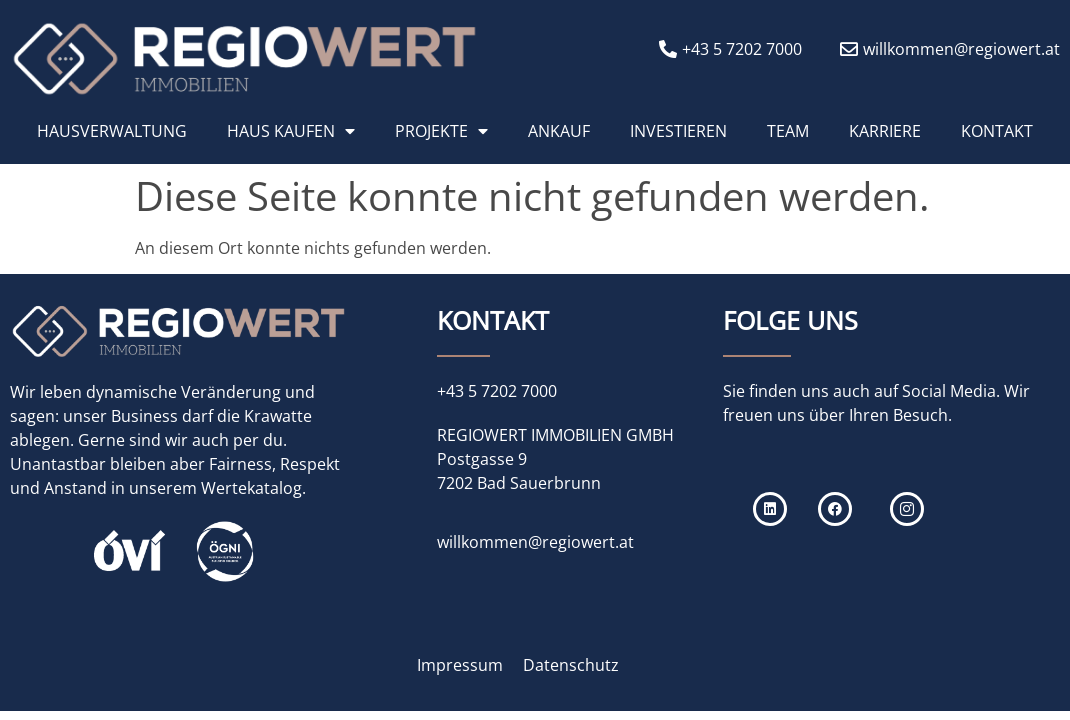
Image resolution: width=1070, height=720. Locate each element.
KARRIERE (885, 131)
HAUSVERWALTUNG (112, 131)
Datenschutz (571, 665)
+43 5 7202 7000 (497, 391)
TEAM (788, 131)
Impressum (460, 665)
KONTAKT (997, 131)
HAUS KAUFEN (291, 131)
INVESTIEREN (678, 131)
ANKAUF (559, 131)
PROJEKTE (441, 131)
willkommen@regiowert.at (535, 542)
